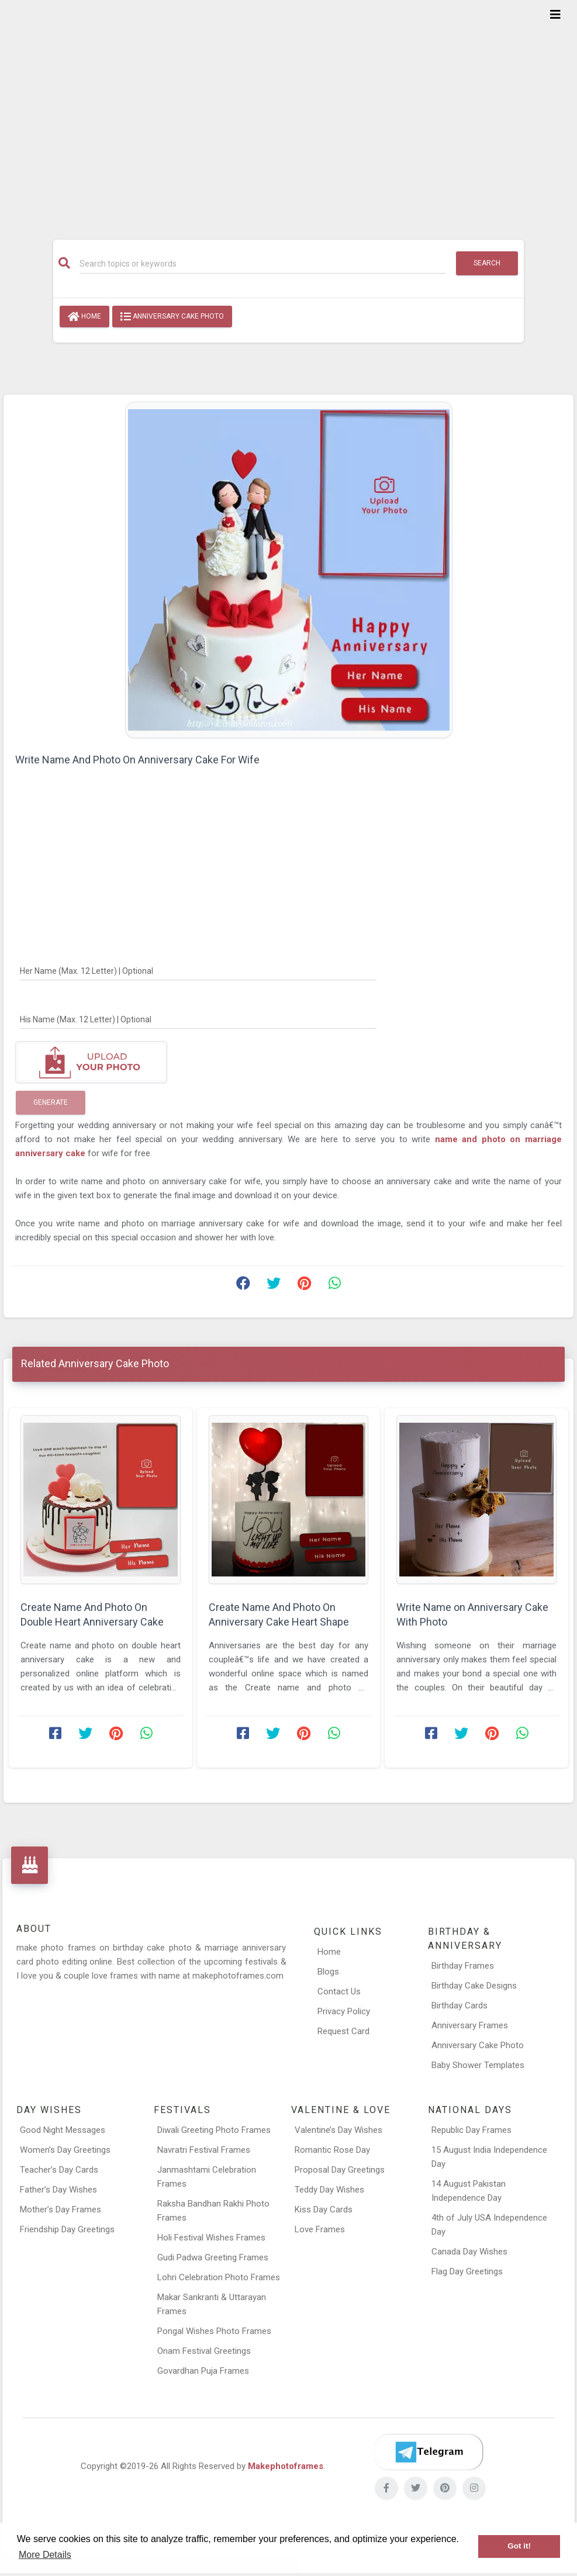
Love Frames (320, 2229)
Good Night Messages (62, 2130)
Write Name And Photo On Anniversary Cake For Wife (137, 759)
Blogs (328, 1971)
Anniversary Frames (469, 2025)
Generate (50, 1102)
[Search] (262, 263)
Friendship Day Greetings (67, 2229)
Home (84, 317)
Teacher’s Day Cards (59, 2169)
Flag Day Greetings (467, 2271)
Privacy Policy (343, 2011)
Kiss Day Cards (324, 2209)
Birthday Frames (462, 1965)
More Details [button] (45, 2555)
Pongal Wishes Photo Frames (214, 2331)
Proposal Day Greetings (340, 2169)
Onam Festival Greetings (204, 2351)
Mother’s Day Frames (60, 2209)
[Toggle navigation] (555, 14)
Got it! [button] (519, 2546)
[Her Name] (198, 970)
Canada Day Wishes (469, 2251)
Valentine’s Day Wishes (338, 2130)
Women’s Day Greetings (65, 2150)
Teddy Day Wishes (329, 2189)
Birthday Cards (459, 2005)
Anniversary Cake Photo (172, 317)
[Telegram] (428, 2452)
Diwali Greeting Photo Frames (214, 2130)
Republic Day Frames (471, 2130)
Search (487, 263)
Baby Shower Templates (477, 2065)
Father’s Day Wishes (58, 2189)
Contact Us (339, 1991)
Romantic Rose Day (332, 2150)
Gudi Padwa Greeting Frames (212, 2257)
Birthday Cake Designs (474, 1985)
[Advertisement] (288, 112)
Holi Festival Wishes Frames (211, 2237)
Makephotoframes (285, 2466)
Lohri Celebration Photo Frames (218, 2277)
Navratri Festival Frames (203, 2150)
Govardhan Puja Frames (203, 2371)
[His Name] (198, 1018)
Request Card (343, 2031)
